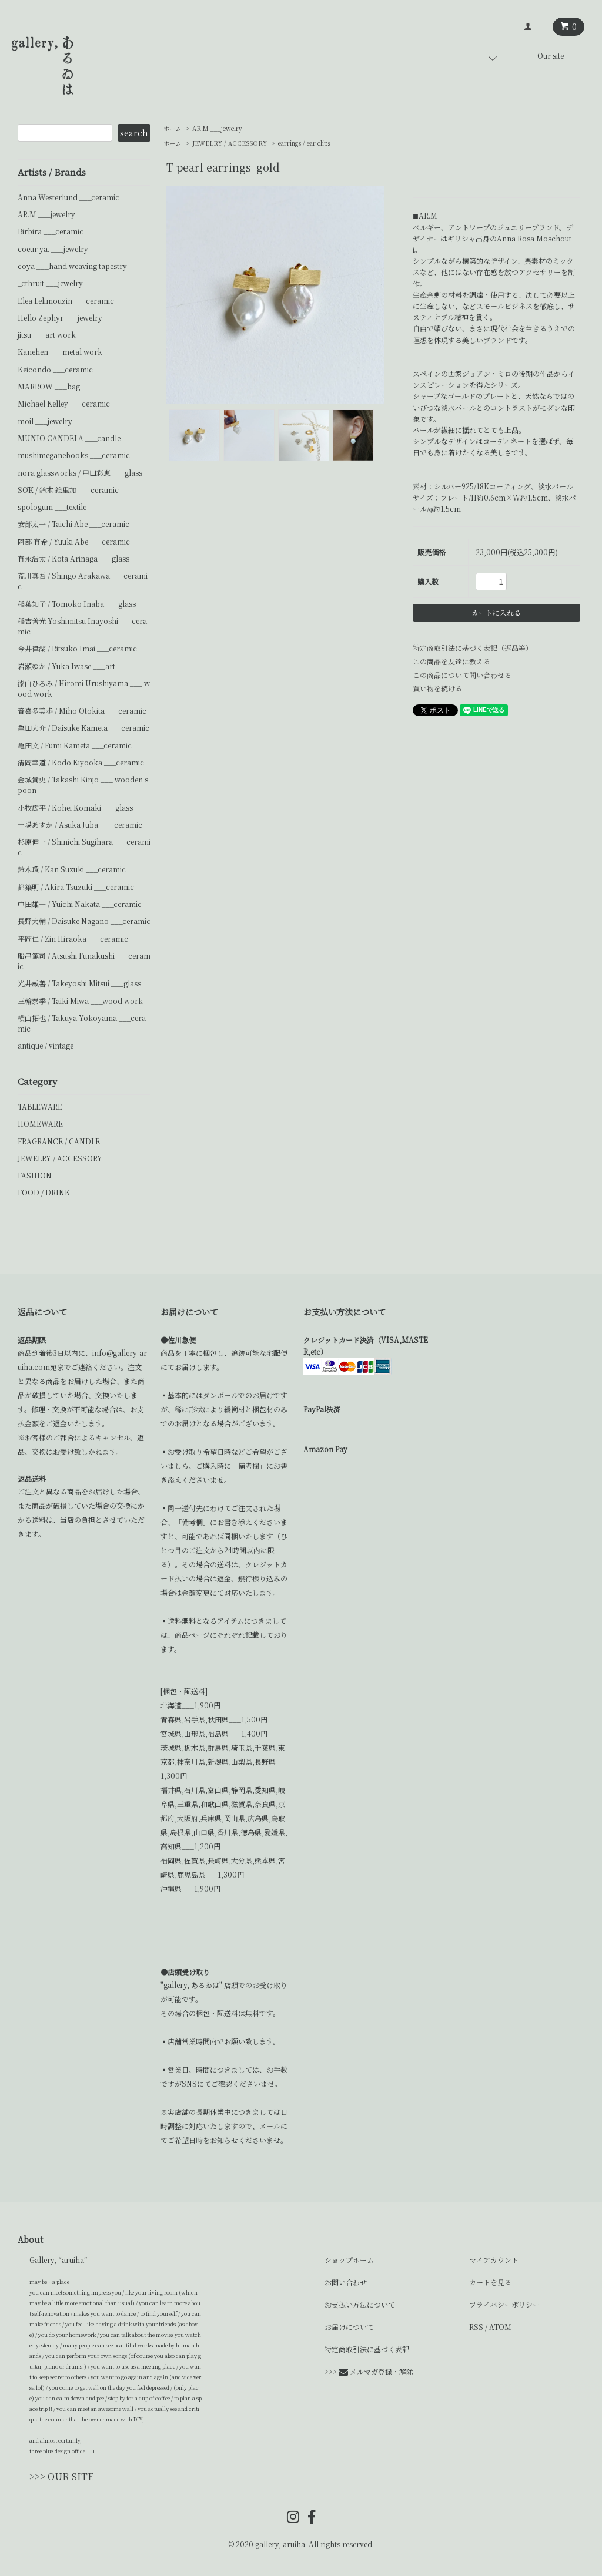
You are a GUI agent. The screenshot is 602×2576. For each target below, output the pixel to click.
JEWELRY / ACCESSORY (229, 143)
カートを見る (490, 2282)
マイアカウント (494, 2260)
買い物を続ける (437, 688)
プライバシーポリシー (504, 2304)
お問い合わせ (346, 2282)
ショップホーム (349, 2260)
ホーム (172, 128)
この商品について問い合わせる (462, 675)
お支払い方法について (360, 2304)
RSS (476, 2327)
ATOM (500, 2327)
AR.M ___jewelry (217, 128)
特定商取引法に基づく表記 (367, 2349)
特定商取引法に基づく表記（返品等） (473, 648)
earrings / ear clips (304, 143)
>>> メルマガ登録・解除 (369, 2371)
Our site (550, 56)
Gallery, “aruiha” (58, 2260)
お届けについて (349, 2327)
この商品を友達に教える (451, 661)
